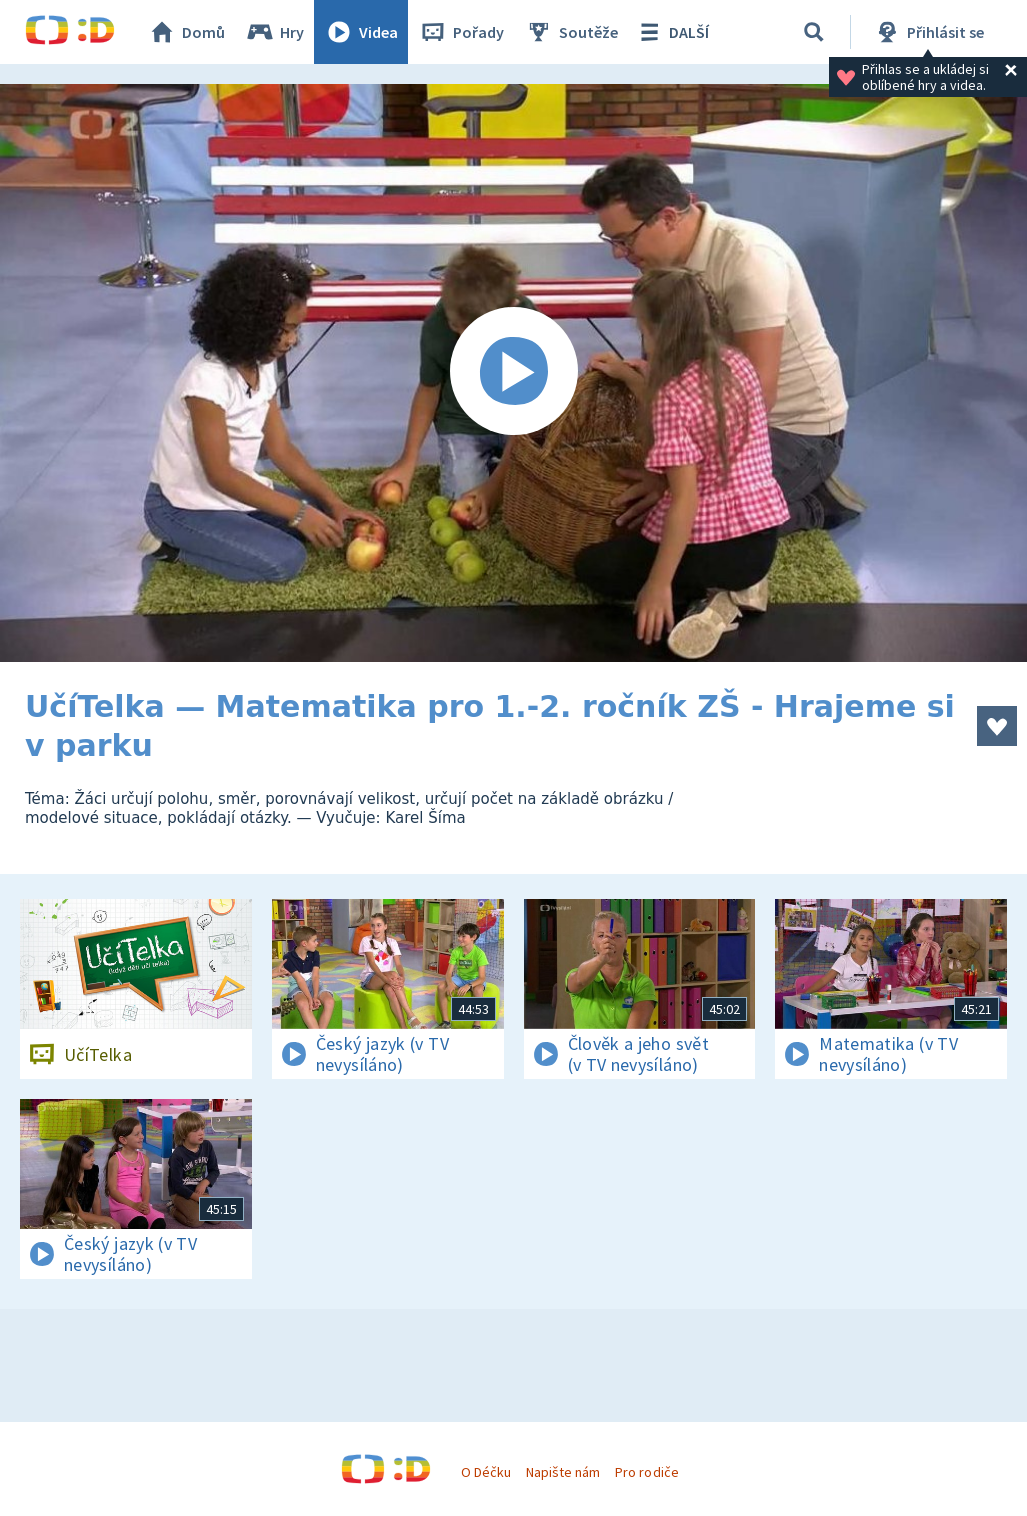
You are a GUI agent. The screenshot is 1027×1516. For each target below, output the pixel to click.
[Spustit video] (513, 373)
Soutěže (571, 32)
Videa (361, 32)
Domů (186, 32)
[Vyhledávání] (814, 32)
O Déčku (486, 1472)
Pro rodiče (646, 1472)
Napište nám (563, 1472)
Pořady (461, 32)
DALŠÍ (671, 32)
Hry (274, 32)
